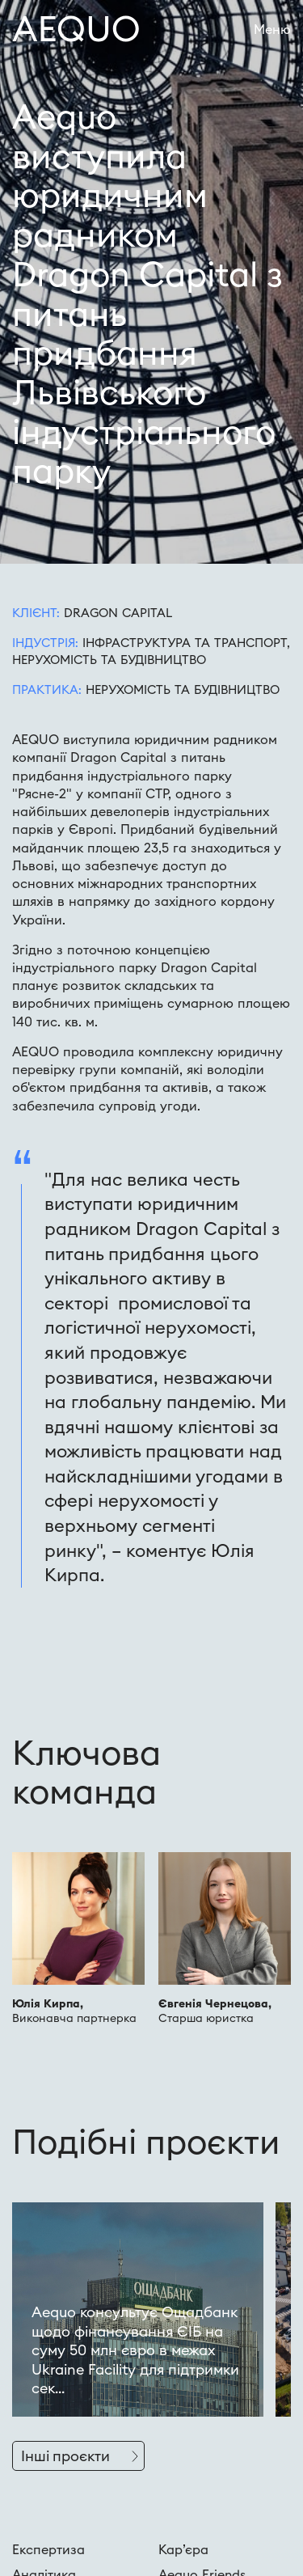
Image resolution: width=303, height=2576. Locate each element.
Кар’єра (183, 2549)
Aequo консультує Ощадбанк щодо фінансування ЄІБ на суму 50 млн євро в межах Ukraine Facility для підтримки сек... (135, 2350)
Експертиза (48, 2549)
